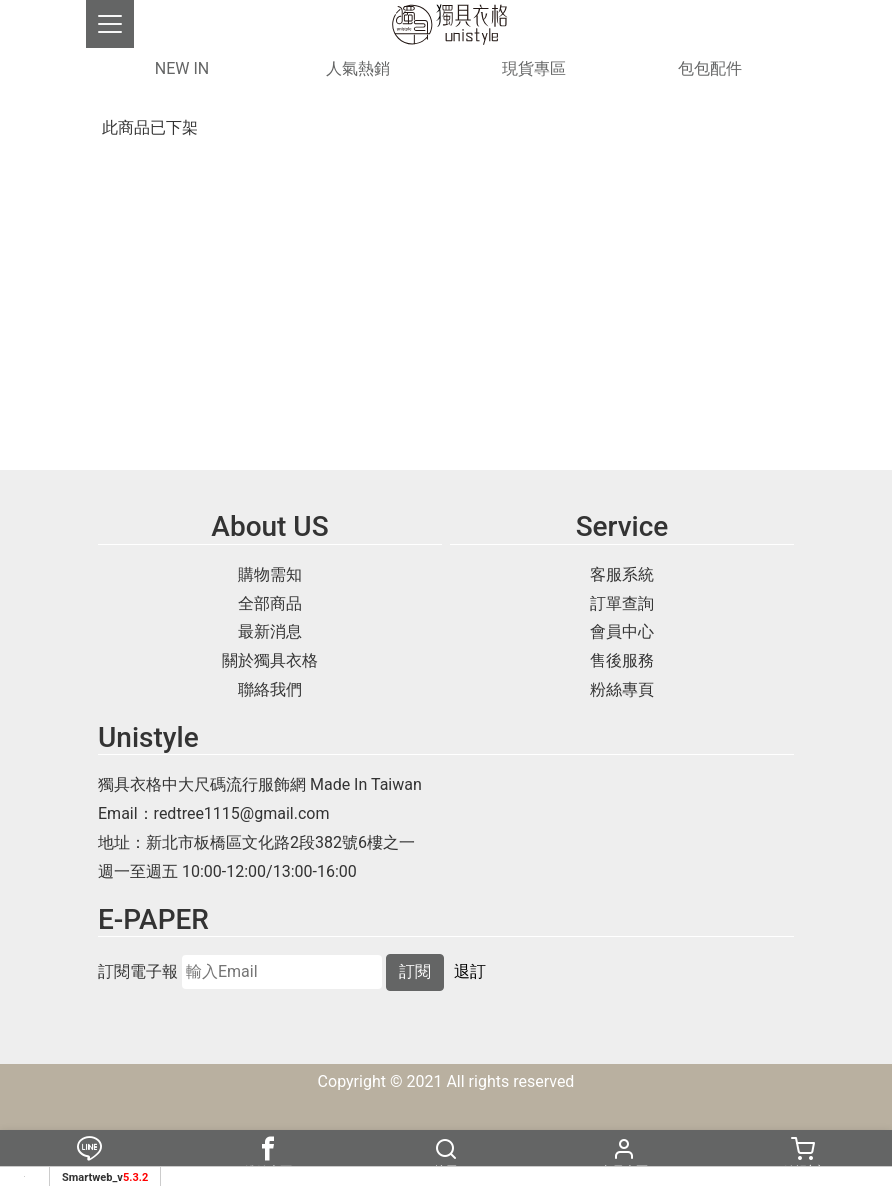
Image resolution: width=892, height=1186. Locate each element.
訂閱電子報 (138, 972)
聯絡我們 (270, 689)
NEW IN (182, 68)
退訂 (470, 971)
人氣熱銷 (358, 68)
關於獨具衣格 (270, 660)
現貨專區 (534, 68)
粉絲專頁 (622, 689)
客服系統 (622, 574)
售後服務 (622, 660)
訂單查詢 (622, 603)
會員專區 (624, 1157)
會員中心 (622, 631)
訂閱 (415, 971)
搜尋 (446, 1157)
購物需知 (270, 574)
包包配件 (710, 68)
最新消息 (270, 631)
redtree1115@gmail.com (242, 813)
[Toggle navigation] (110, 24)
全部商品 (270, 603)
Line (89, 1157)
